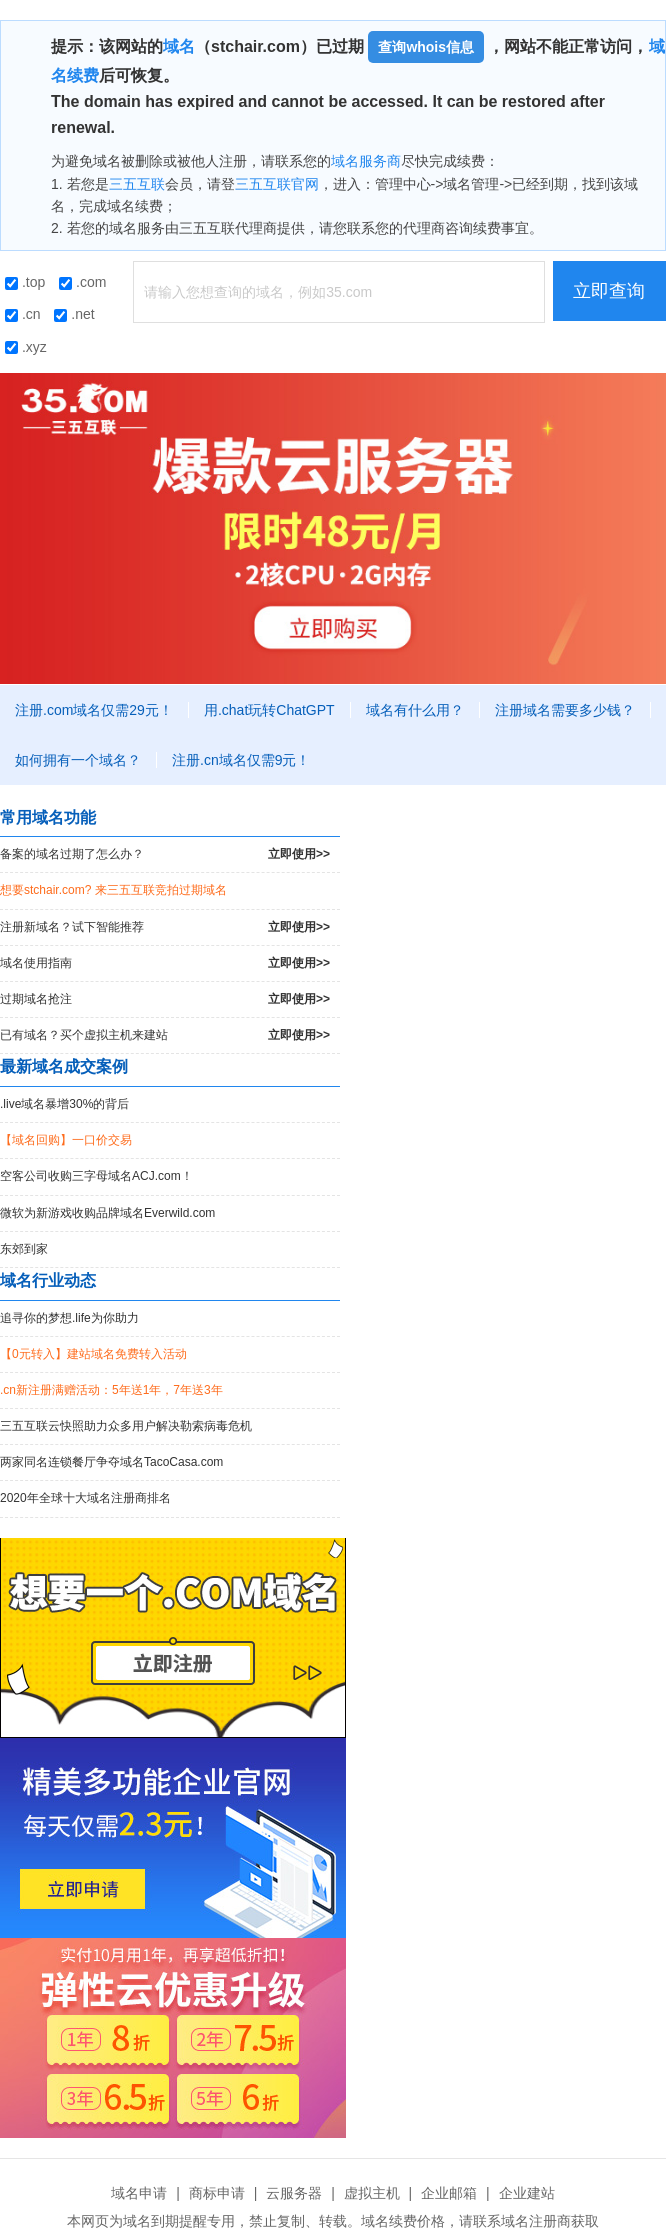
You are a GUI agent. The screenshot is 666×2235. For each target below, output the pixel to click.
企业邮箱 (449, 2193)
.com (82, 282)
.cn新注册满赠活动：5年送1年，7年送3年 (111, 1390)
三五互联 (137, 184)
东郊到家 (24, 1249)
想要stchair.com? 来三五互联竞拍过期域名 (113, 890)
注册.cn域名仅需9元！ (241, 760)
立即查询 (609, 291)
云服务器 (294, 2193)
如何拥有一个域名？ (78, 760)
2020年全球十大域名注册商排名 (85, 1498)
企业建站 (527, 2193)
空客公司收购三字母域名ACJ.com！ (96, 1176)
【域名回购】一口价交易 (66, 1140)
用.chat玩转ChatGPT (269, 710)
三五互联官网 (277, 184)
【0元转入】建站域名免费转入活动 (93, 1354)
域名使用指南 (165, 963)
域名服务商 (366, 161)
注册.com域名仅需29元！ (94, 710)
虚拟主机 (372, 2193)
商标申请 (217, 2193)
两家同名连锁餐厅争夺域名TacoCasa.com (111, 1462)
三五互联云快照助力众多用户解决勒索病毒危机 (126, 1426)
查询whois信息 (426, 47)
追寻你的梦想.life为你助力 (69, 1318)
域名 (179, 46)
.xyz (26, 347)
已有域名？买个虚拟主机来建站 (165, 1035)
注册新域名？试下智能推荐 (165, 927)
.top (25, 282)
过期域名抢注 (165, 999)
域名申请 (139, 2193)
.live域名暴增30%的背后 (64, 1104)
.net (74, 314)
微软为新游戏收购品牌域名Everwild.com (107, 1213)
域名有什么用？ (415, 710)
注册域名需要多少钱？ (565, 710)
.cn (23, 314)
